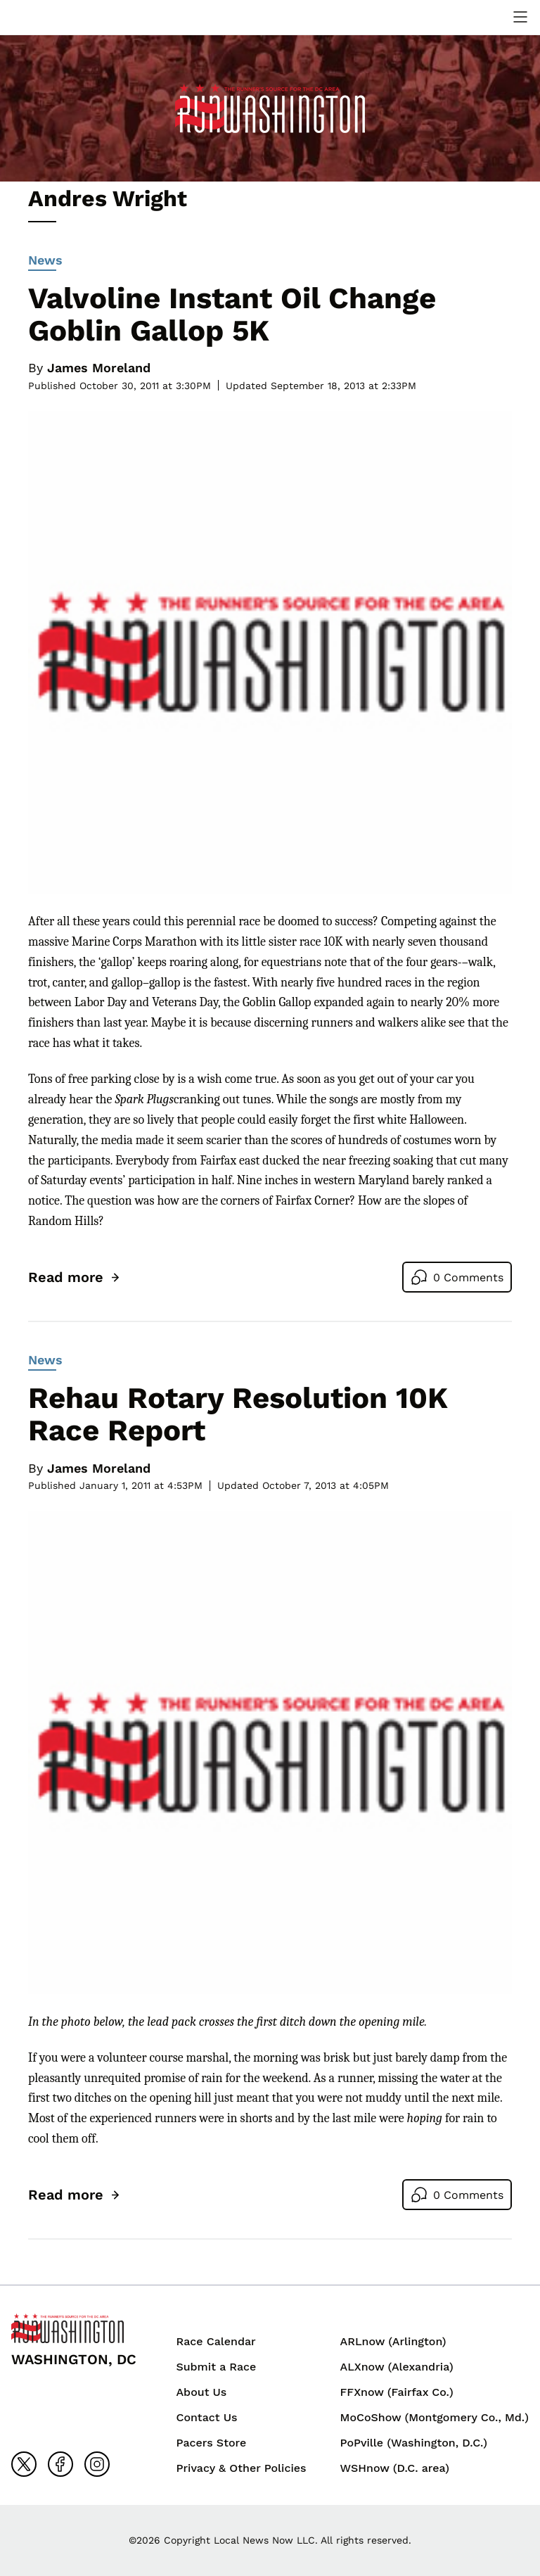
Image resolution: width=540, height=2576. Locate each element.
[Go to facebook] (60, 2464)
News (45, 262)
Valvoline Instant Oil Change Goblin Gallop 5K (232, 314)
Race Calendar (215, 2341)
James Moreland (98, 367)
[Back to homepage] (67, 2328)
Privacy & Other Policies (241, 2468)
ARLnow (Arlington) (393, 2341)
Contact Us (206, 2417)
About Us (201, 2392)
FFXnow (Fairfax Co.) (397, 2392)
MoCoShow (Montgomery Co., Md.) (434, 2417)
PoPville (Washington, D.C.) (414, 2442)
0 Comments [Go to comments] (468, 1277)
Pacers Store (211, 2442)
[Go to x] (24, 2464)
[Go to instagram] (97, 2464)
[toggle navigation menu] (520, 16)
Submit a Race (216, 2366)
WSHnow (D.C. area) (394, 2468)
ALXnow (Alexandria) (397, 2366)
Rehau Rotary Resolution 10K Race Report (238, 1414)
